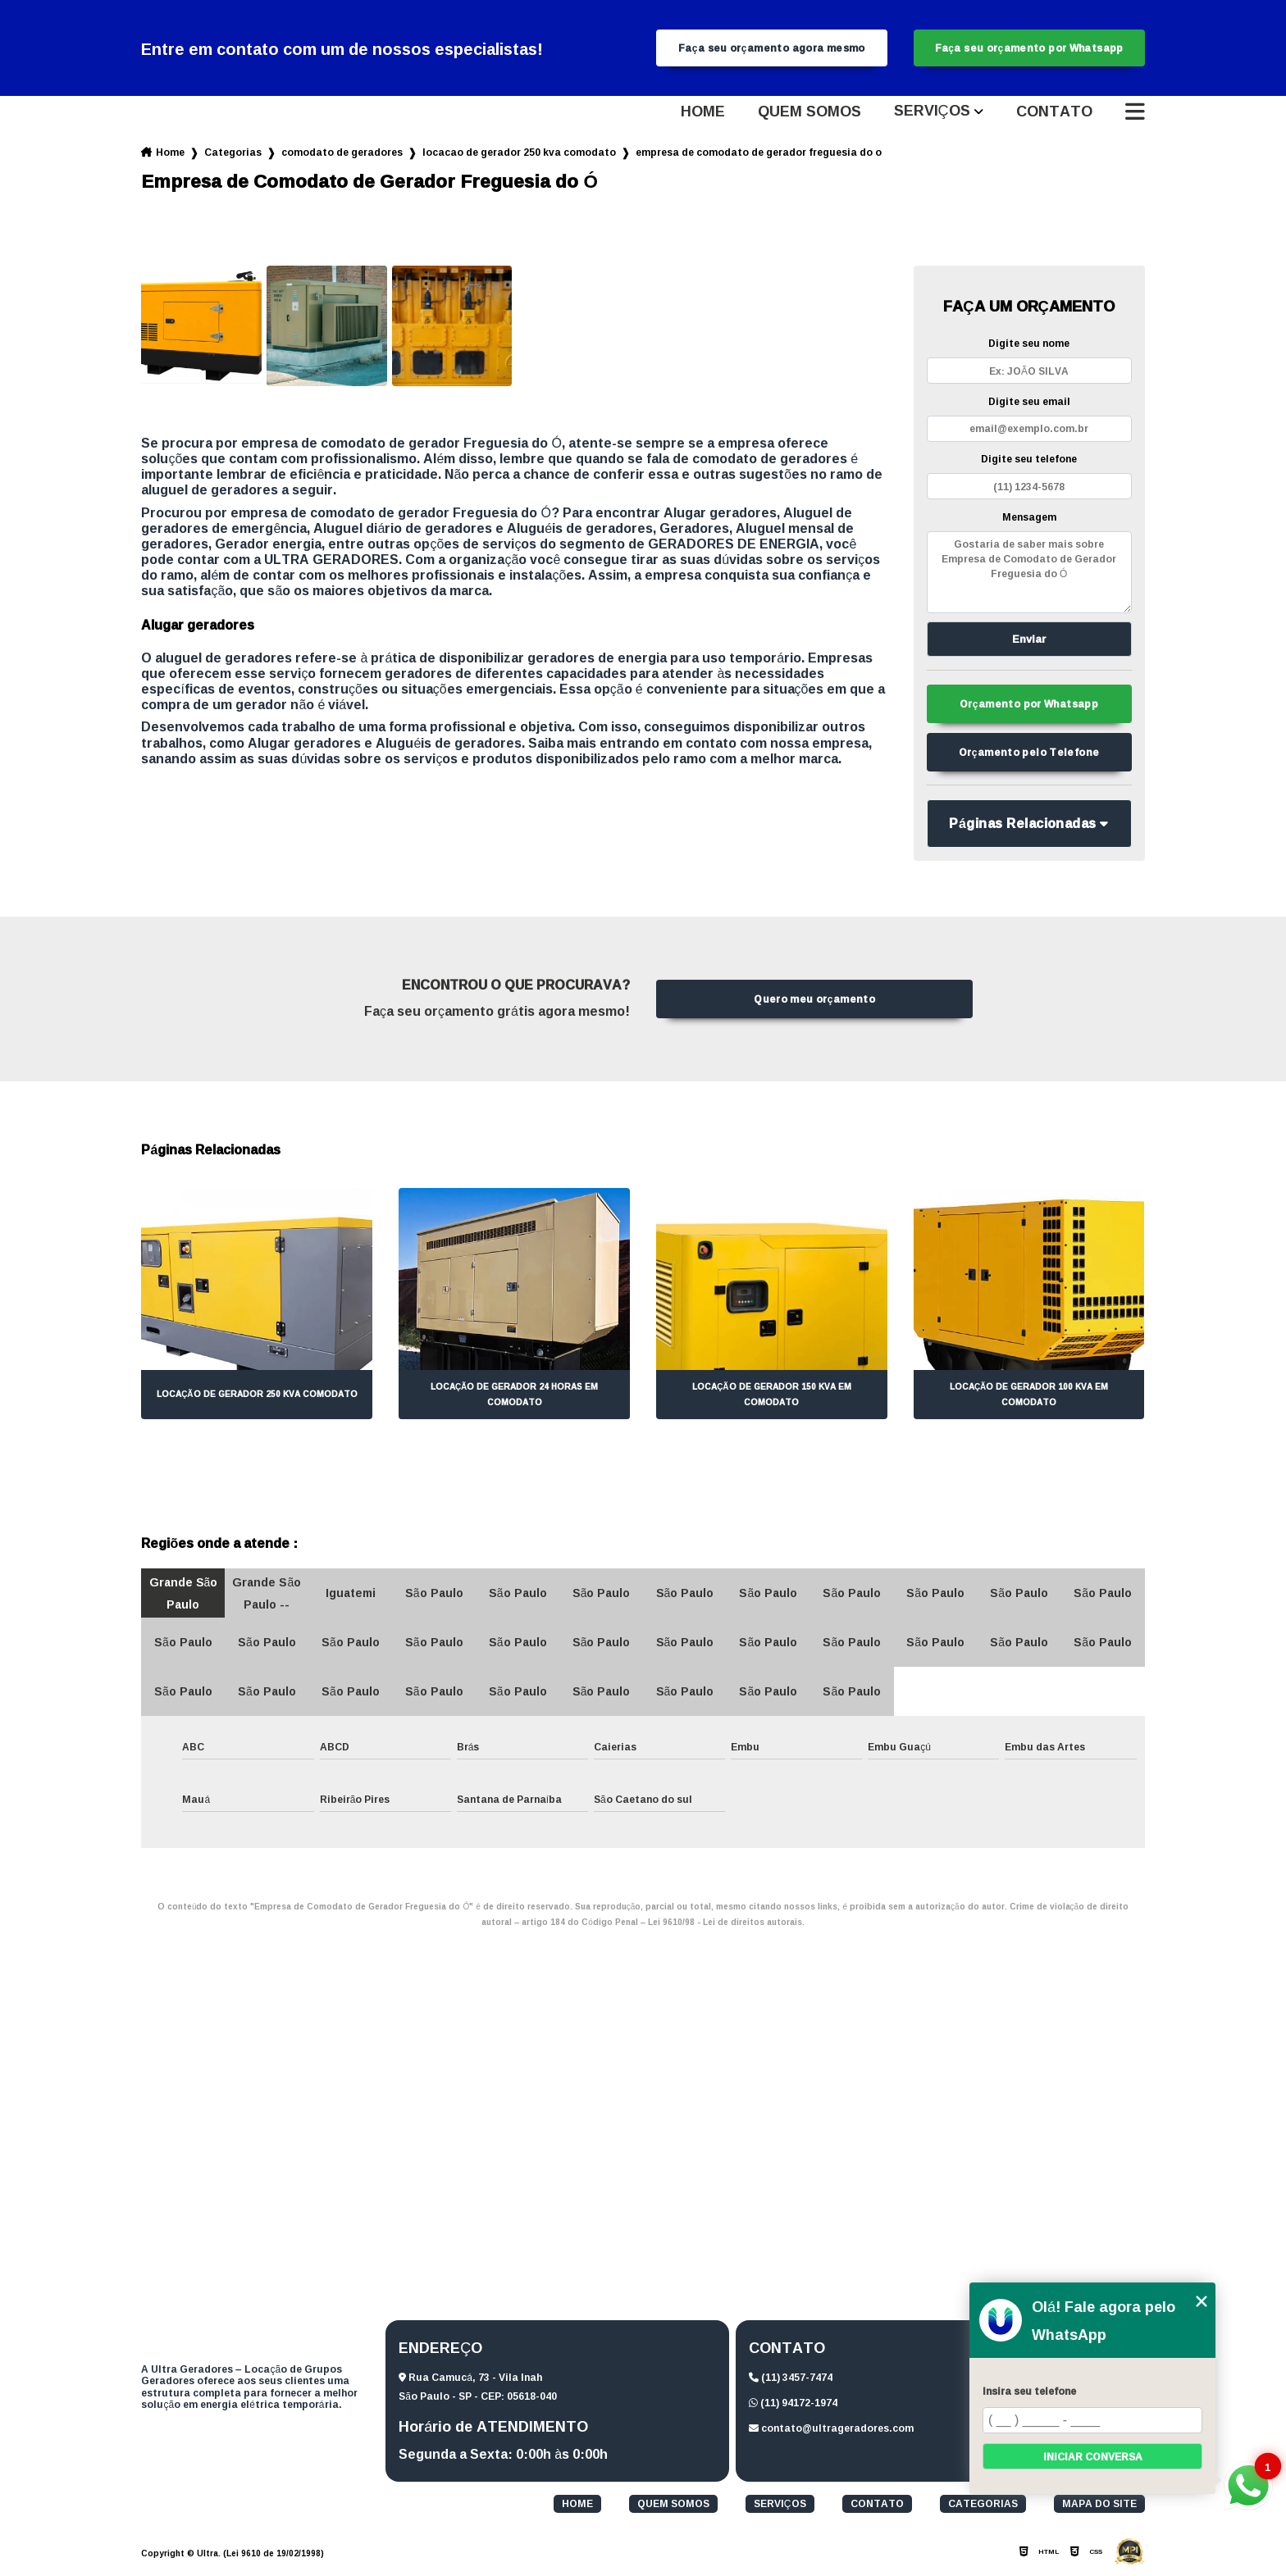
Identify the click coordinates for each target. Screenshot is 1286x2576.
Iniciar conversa (1092, 2456)
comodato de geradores (342, 154)
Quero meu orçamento (814, 1005)
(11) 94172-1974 (793, 2408)
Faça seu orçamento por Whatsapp (1029, 49)
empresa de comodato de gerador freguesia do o (759, 154)
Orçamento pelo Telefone (1029, 757)
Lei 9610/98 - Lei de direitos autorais (725, 1928)
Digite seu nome (1028, 345)
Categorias (233, 154)
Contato (1054, 114)
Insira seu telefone (1029, 2391)
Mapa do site (1099, 2510)
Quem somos (809, 114)
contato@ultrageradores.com (831, 2433)
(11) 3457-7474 (790, 2382)
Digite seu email (1029, 403)
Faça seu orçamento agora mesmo (772, 49)
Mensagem (1029, 519)
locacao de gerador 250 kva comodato (519, 154)
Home (703, 114)
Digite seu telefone (1029, 461)
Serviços (932, 114)
